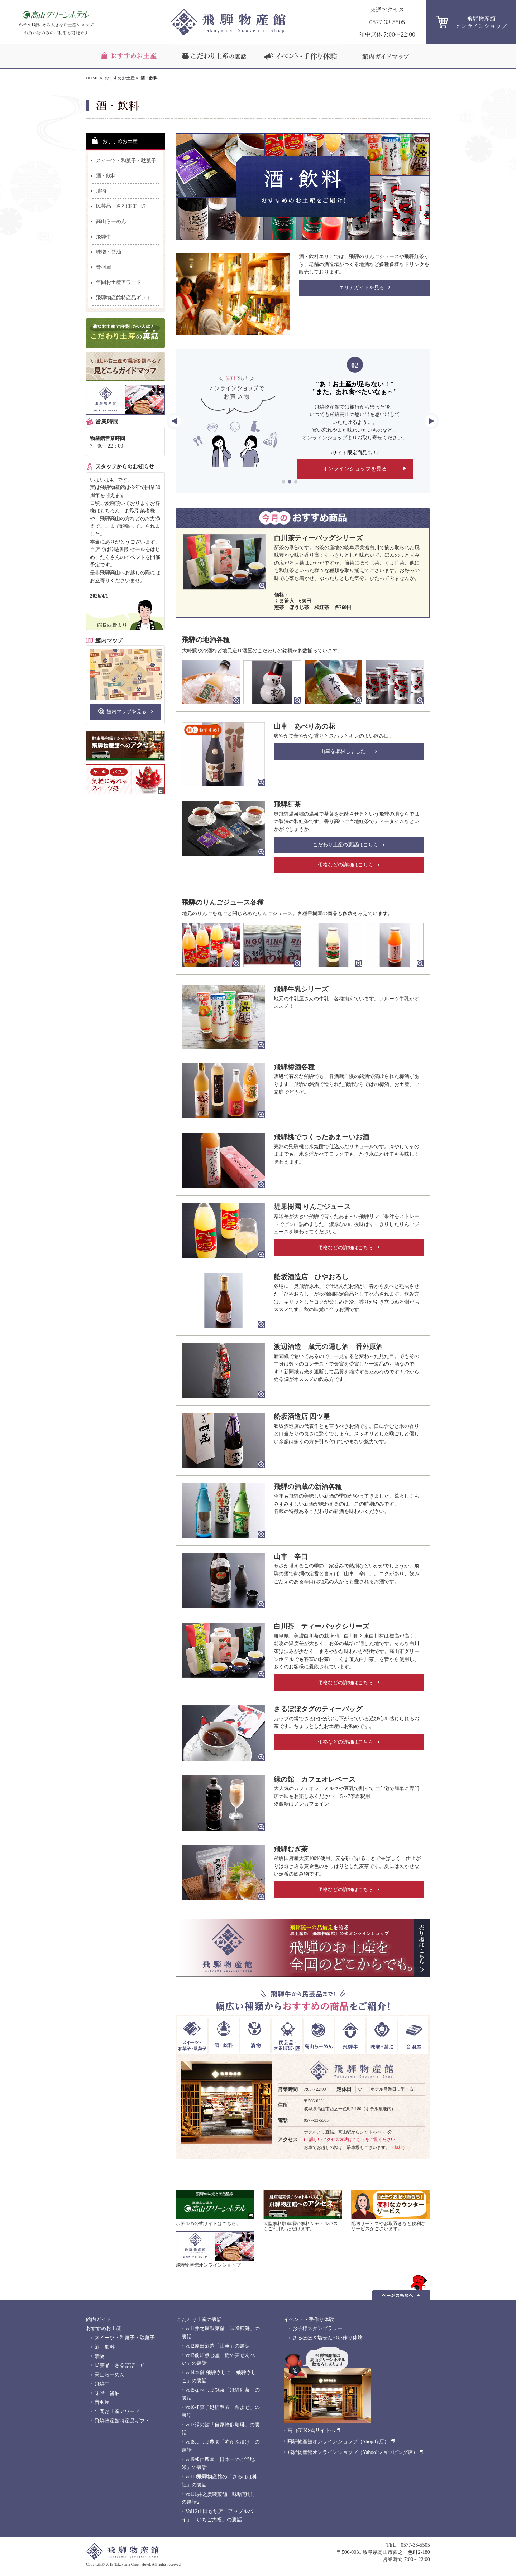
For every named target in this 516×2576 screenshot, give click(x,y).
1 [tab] (283, 482)
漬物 (101, 191)
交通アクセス (387, 9)
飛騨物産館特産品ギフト (123, 297)
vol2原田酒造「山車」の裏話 (217, 2346)
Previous (175, 421)
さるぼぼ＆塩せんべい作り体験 (327, 2337)
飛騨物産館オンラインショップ (481, 22)
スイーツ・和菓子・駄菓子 (126, 160)
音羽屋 (103, 267)
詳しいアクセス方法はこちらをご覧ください (352, 2139)
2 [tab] (289, 482)
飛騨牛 (103, 237)
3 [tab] (296, 482)
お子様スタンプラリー (317, 2328)
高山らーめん (111, 221)
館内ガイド (98, 2319)
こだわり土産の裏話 (199, 2319)
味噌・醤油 (108, 252)
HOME (92, 78)
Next (431, 421)
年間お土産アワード (118, 282)
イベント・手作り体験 (309, 2319)
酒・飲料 (106, 175)
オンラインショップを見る (354, 466)
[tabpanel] (303, 421)
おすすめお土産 (120, 78)
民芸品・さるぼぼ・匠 (121, 206)
